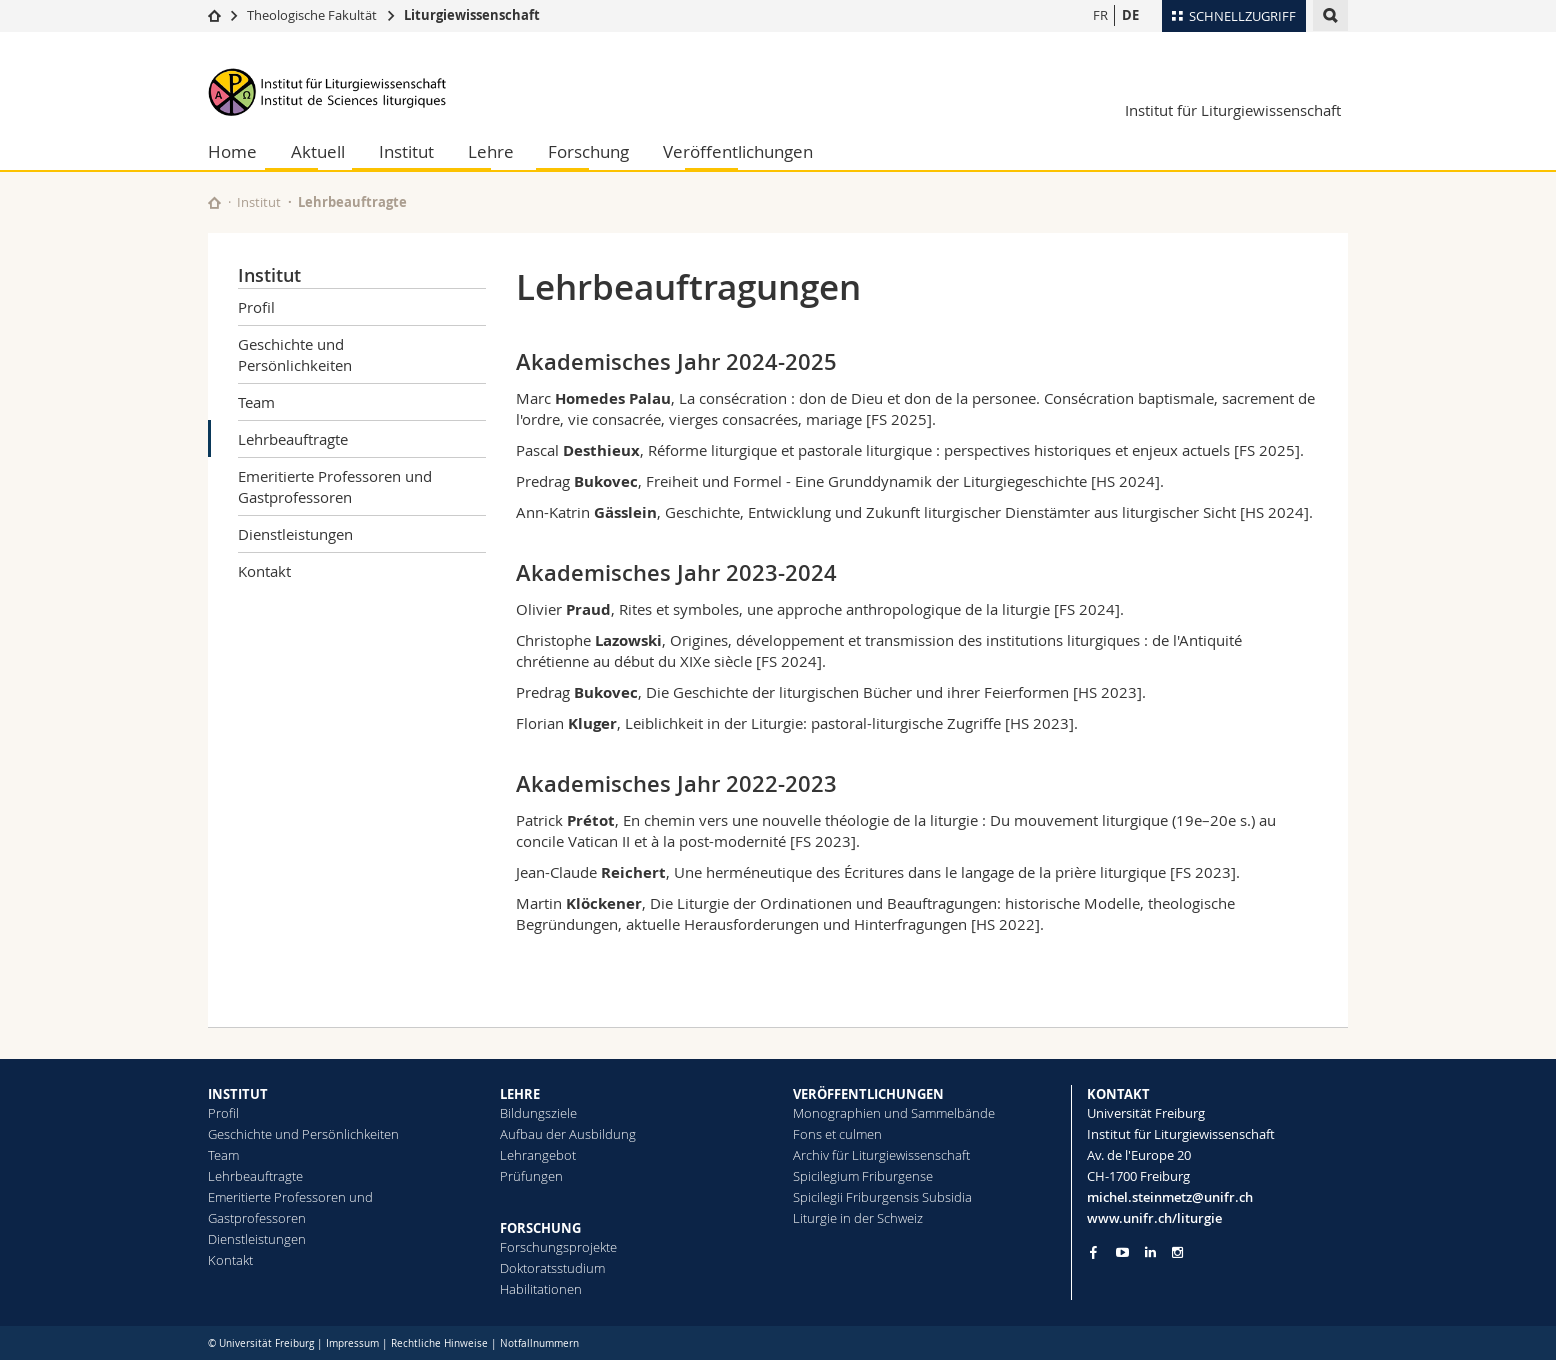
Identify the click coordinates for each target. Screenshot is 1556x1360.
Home (232, 151)
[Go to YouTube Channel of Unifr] (1122, 1252)
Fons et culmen (837, 1134)
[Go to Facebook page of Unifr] (1093, 1252)
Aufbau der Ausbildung (568, 1134)
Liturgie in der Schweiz (858, 1218)
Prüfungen (531, 1176)
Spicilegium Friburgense (863, 1176)
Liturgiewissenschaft (472, 15)
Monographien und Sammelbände (894, 1113)
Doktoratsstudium (552, 1268)
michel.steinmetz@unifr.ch (1170, 1197)
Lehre (491, 151)
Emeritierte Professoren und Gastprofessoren (335, 486)
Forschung (588, 151)
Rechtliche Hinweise (439, 1343)
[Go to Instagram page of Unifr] (1177, 1252)
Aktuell (318, 151)
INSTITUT (238, 1094)
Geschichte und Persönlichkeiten (295, 354)
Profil (256, 307)
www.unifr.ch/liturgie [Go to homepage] (1154, 1218)
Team (256, 402)
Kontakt (264, 571)
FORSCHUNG (540, 1228)
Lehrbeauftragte (293, 439)
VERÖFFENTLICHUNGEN (868, 1094)
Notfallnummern (539, 1343)
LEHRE (520, 1094)
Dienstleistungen (295, 534)
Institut (406, 151)
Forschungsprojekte (558, 1247)
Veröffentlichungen (738, 151)
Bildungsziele (538, 1113)
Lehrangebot (538, 1155)
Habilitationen (541, 1289)
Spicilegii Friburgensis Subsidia (882, 1197)
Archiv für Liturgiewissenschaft (881, 1155)
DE (1130, 15)
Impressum (352, 1343)
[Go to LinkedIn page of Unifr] (1150, 1252)
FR (1100, 15)
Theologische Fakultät (312, 15)
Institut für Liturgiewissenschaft (1233, 110)
